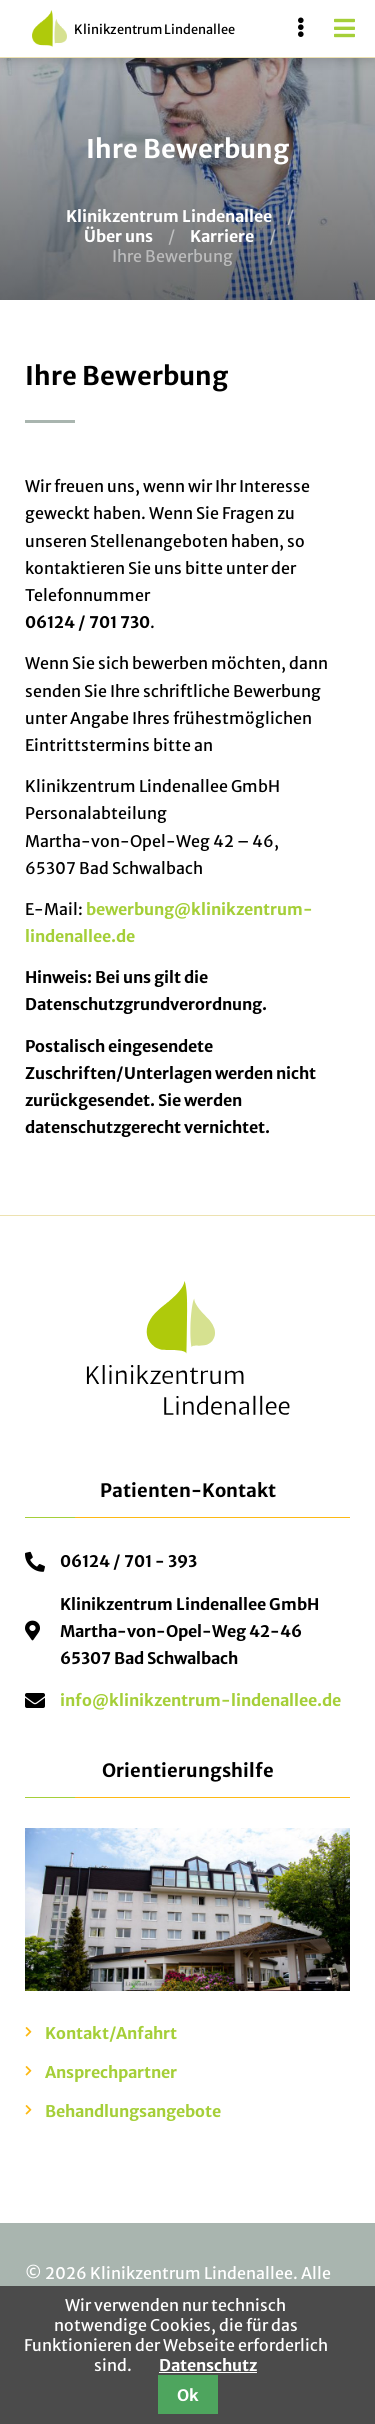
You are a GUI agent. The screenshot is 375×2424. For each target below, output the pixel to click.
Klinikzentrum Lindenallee (133, 28)
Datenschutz (208, 2365)
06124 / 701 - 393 (128, 1561)
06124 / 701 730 (87, 622)
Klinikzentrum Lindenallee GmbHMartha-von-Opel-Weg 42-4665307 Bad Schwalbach (189, 1631)
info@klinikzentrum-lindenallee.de (200, 1700)
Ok (188, 2395)
